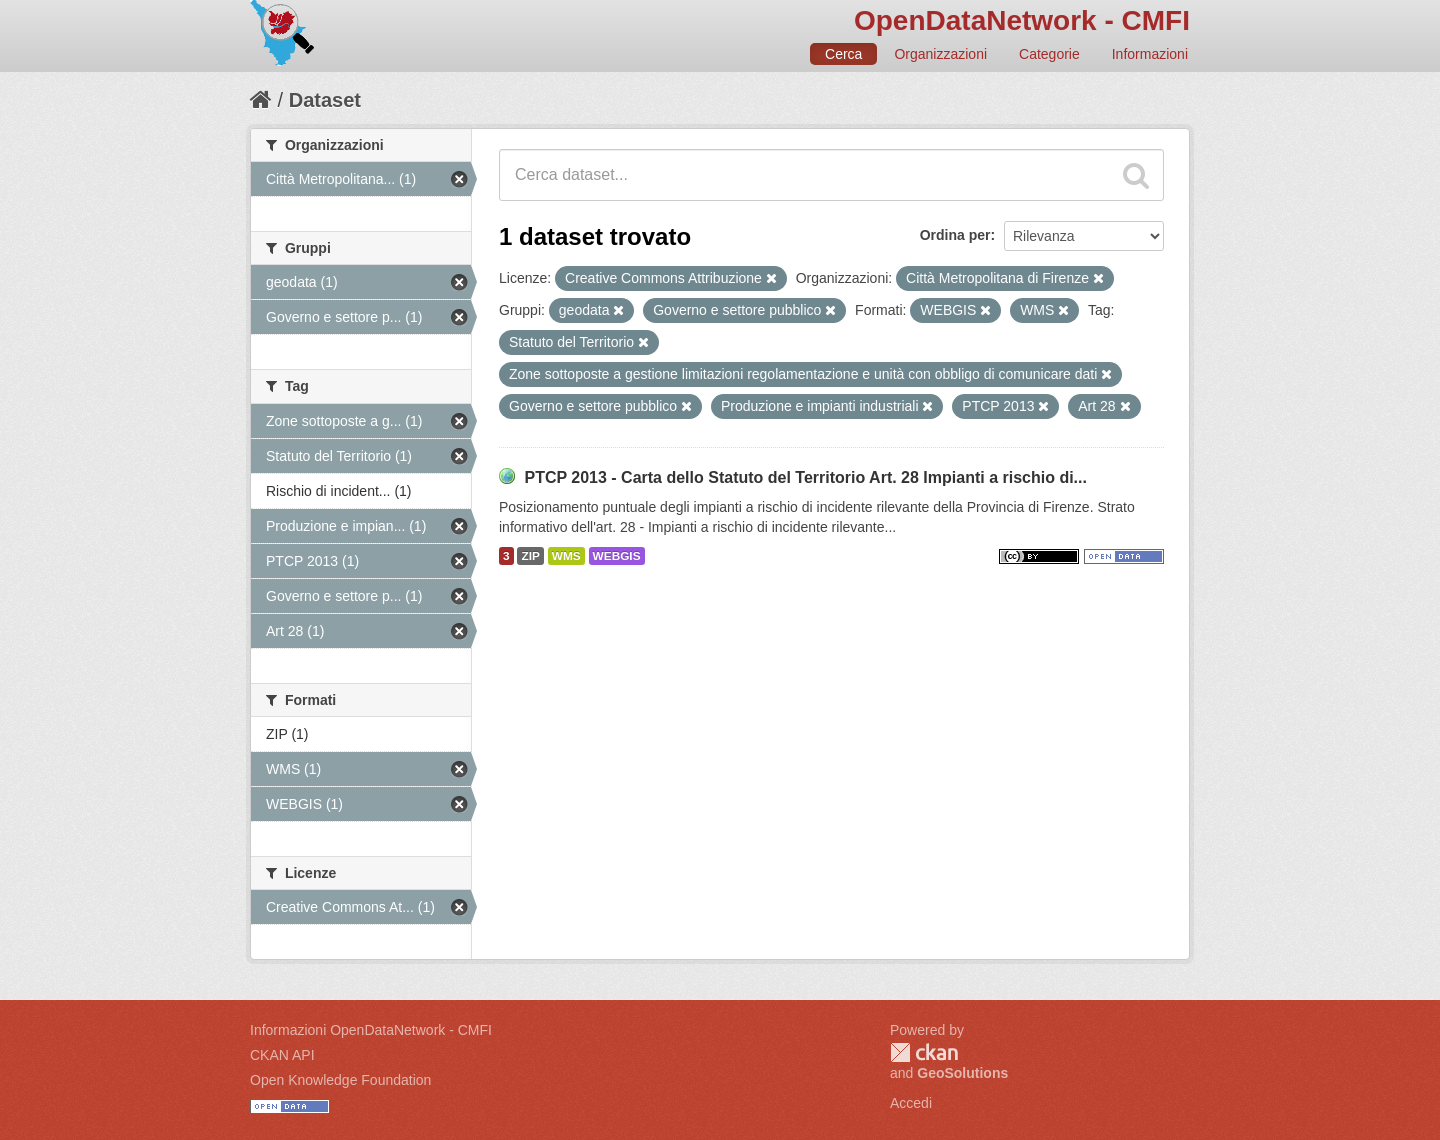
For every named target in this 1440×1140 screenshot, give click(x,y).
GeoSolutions (962, 1073)
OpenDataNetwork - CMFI (1022, 20)
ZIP (530, 556)
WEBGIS (617, 556)
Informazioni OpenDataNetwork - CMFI (371, 1030)
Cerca (843, 54)
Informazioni (1150, 54)
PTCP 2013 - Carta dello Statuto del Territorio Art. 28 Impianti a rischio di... (805, 477)
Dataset (325, 100)
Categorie (1049, 54)
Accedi (911, 1103)
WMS (566, 556)
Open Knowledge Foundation (340, 1080)
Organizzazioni (940, 54)
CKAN (924, 1052)
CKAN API (282, 1055)
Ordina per (955, 235)
